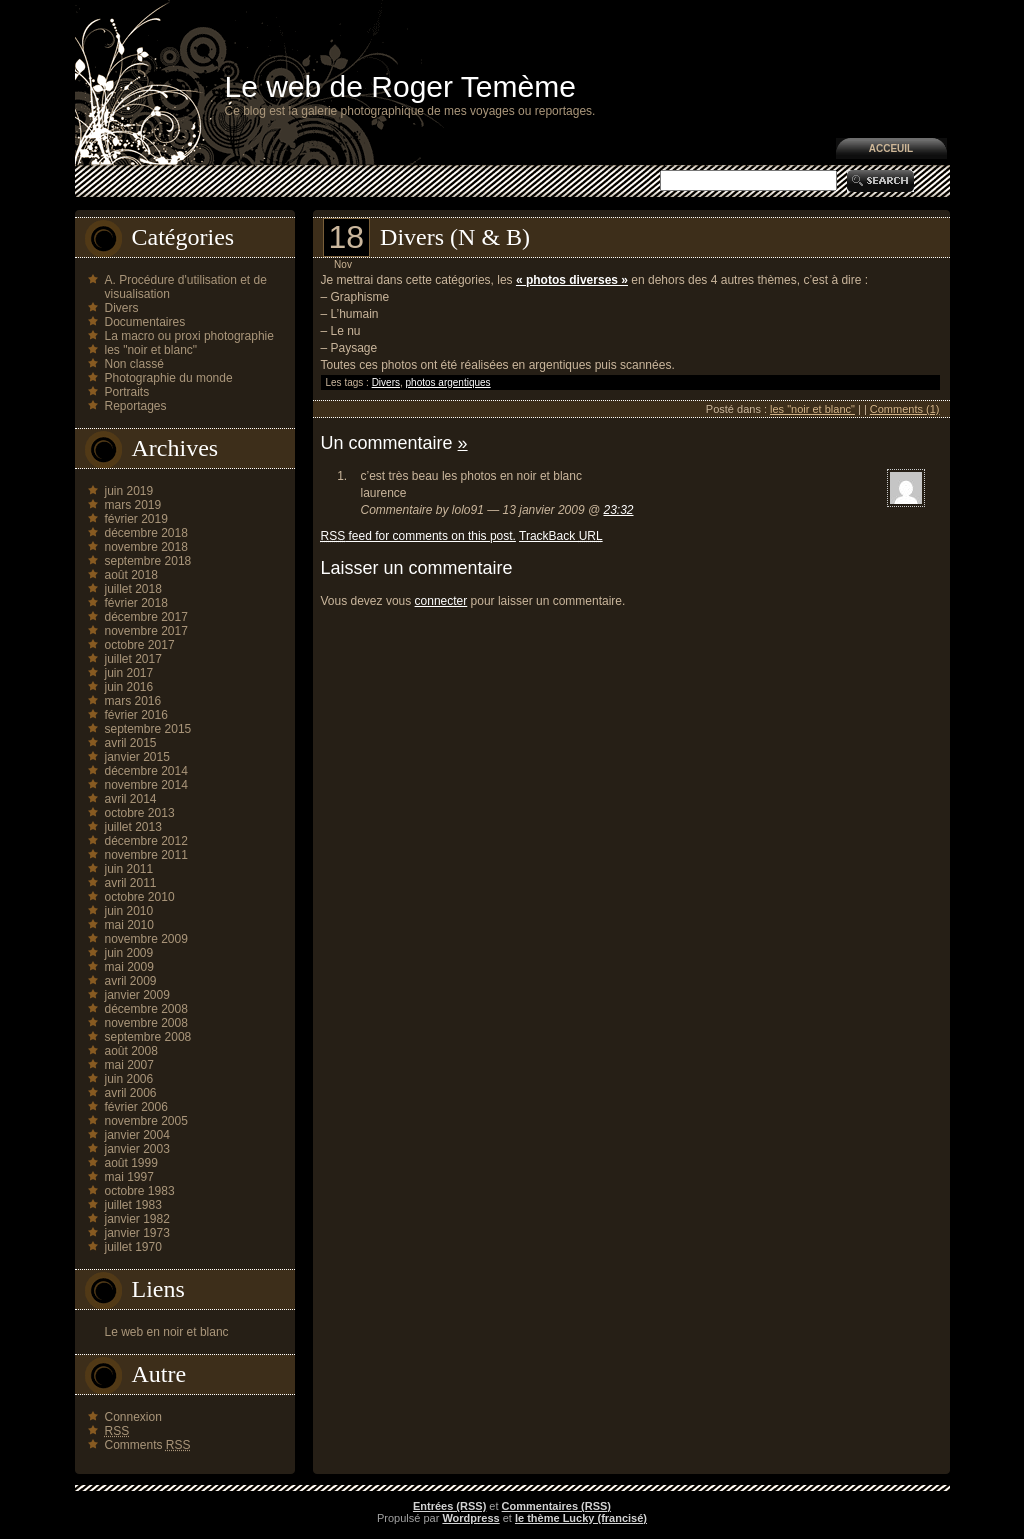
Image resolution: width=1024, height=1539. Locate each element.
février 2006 (136, 1107)
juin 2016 (129, 687)
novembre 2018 (146, 547)
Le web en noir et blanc (167, 1332)
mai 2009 (129, 967)
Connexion (133, 1417)
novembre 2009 (146, 939)
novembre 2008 (146, 1023)
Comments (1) (905, 409)
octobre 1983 (140, 1191)
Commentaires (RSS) (556, 1506)
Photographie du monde (169, 378)
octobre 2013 (140, 813)
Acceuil (891, 148)
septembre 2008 (148, 1037)
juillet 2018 (133, 589)
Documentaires (145, 322)
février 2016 (136, 715)
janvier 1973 (137, 1233)
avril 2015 (131, 743)
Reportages (136, 406)
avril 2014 (131, 799)
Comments (148, 1445)
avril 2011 (131, 883)
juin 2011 (129, 869)
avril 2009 (131, 981)
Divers (122, 308)
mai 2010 (129, 925)
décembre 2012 (146, 841)
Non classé (134, 364)
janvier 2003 (137, 1149)
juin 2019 (129, 491)
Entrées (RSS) (449, 1506)
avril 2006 (131, 1093)
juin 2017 (129, 673)
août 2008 (131, 1051)
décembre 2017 (146, 617)
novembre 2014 (146, 785)
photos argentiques (448, 382)
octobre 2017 (140, 645)
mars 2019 (133, 505)
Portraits (127, 392)
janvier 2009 (137, 995)
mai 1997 (129, 1177)
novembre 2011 (146, 855)
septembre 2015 (148, 729)
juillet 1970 (133, 1247)
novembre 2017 (146, 631)
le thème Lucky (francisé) (581, 1518)
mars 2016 (133, 701)
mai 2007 (129, 1065)
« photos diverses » (572, 280)
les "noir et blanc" (151, 350)
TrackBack (561, 536)
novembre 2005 (146, 1121)
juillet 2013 (133, 827)
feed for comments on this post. (418, 536)
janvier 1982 (137, 1219)
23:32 (618, 510)
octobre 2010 (140, 897)
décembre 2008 (146, 1009)
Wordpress (470, 1518)
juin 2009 (129, 953)
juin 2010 (129, 911)
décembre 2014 (146, 771)
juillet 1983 (133, 1205)
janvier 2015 (137, 757)
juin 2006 (129, 1079)
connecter (441, 601)
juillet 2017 (133, 659)
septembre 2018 (148, 561)
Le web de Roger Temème (400, 86)
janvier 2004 (137, 1135)
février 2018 (136, 603)
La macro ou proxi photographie (189, 336)
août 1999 (131, 1163)
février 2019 (136, 519)
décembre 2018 (146, 533)
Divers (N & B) (455, 237)
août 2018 (131, 575)
